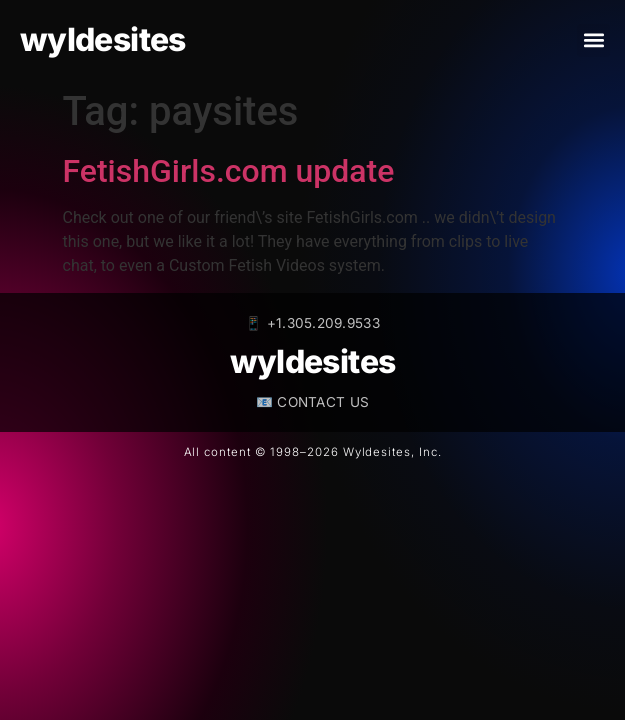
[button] (593, 40)
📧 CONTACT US (312, 402)
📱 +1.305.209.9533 (312, 323)
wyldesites (103, 39)
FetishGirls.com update (229, 171)
